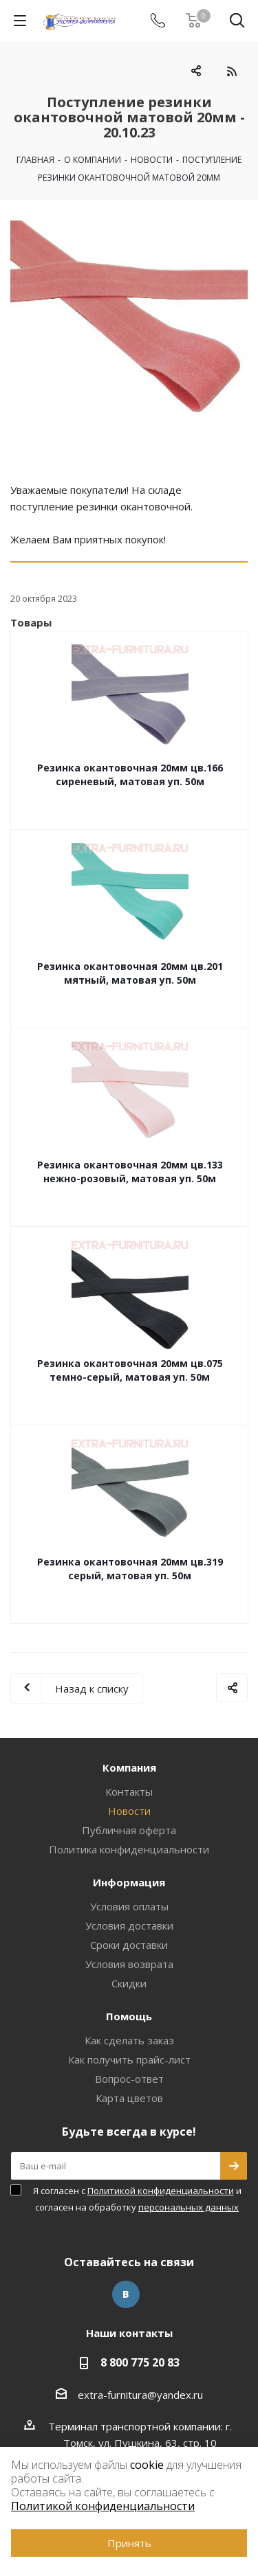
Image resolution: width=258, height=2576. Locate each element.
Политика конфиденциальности (129, 1849)
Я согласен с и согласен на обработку (137, 2198)
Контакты (129, 1791)
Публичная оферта (129, 1830)
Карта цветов (129, 2098)
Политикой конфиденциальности (160, 2190)
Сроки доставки (129, 1945)
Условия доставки (129, 1925)
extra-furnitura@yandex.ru (140, 2395)
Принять (129, 2543)
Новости (129, 1811)
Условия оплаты (129, 1906)
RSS (231, 71)
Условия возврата (129, 1964)
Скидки (129, 1983)
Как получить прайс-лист (129, 2059)
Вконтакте (126, 2294)
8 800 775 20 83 (140, 2362)
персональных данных (188, 2207)
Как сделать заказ (129, 2040)
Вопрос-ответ (129, 2079)
